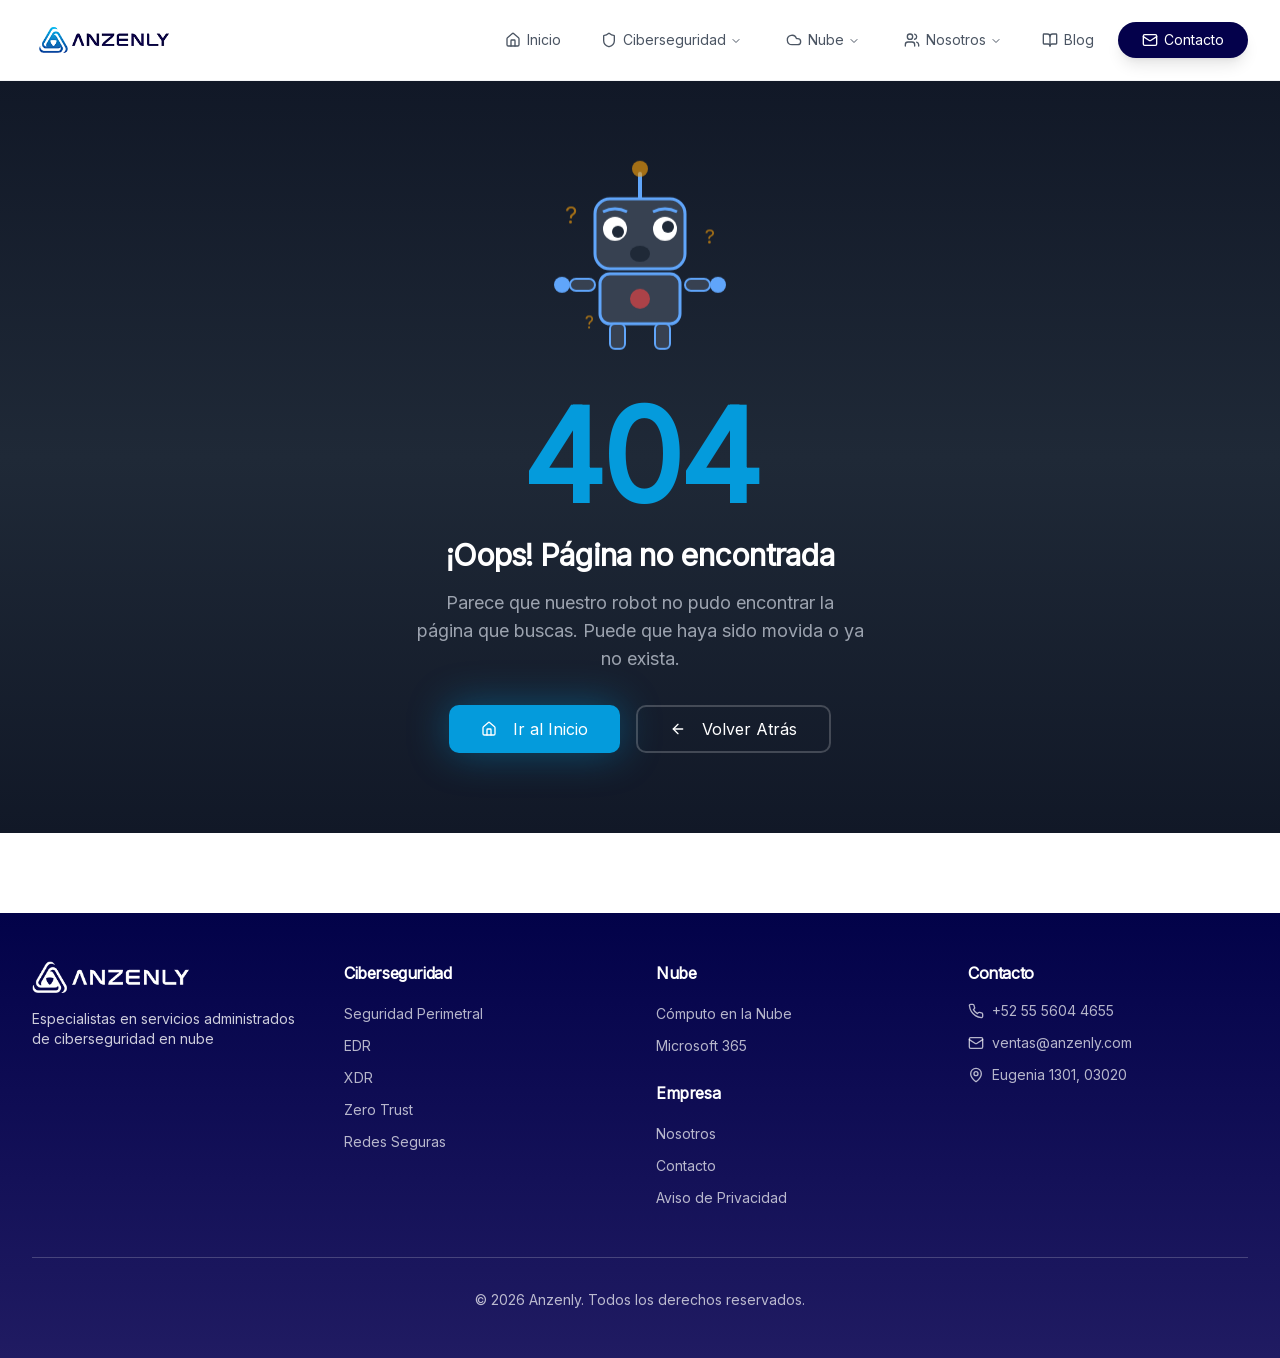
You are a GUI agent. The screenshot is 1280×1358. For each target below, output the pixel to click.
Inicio (533, 39)
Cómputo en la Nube (724, 1013)
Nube (823, 39)
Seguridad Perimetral (413, 1013)
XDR (358, 1077)
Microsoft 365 (701, 1045)
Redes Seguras (395, 1141)
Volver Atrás (733, 729)
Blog (1068, 39)
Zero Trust (378, 1109)
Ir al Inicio (534, 729)
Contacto (1183, 39)
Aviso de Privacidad (721, 1197)
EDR (357, 1045)
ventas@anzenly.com (1062, 1042)
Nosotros (953, 39)
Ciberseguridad (671, 39)
